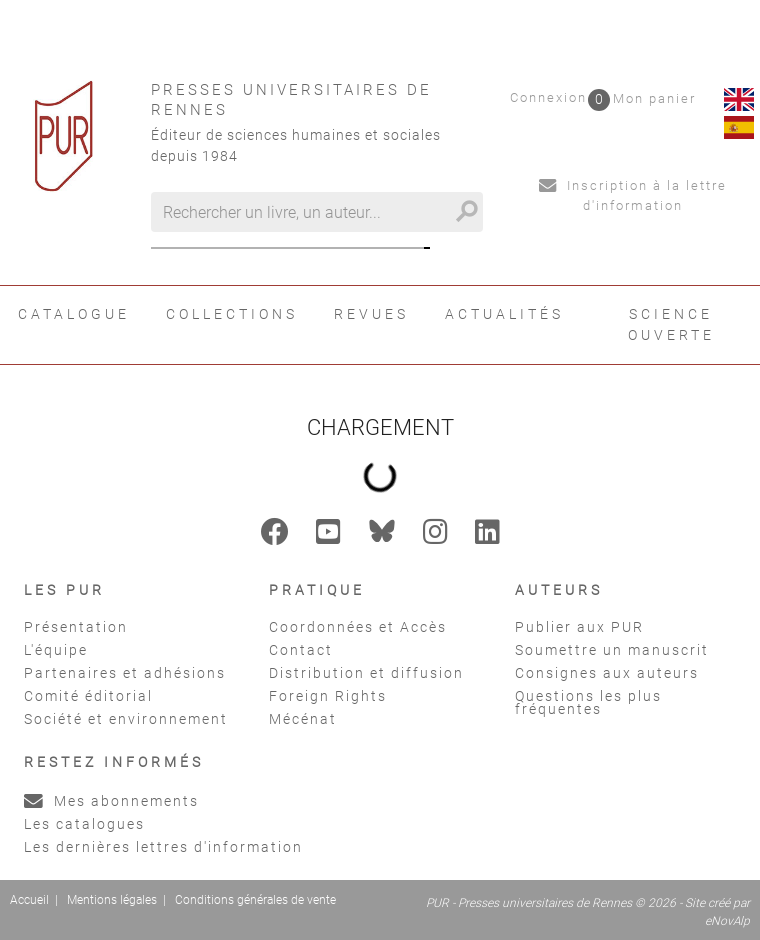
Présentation (76, 627)
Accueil (29, 900)
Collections (232, 314)
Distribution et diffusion (366, 673)
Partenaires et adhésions (125, 673)
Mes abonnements (111, 801)
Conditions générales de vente (255, 900)
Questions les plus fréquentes (588, 702)
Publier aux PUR (579, 627)
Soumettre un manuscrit (612, 650)
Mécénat (303, 719)
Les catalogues (84, 824)
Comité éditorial (88, 696)
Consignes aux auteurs (607, 673)
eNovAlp (727, 921)
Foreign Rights (328, 696)
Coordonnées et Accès (358, 627)
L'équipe (56, 650)
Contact (301, 650)
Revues (371, 314)
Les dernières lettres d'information (163, 847)
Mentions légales (112, 900)
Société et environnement (126, 719)
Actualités (504, 314)
